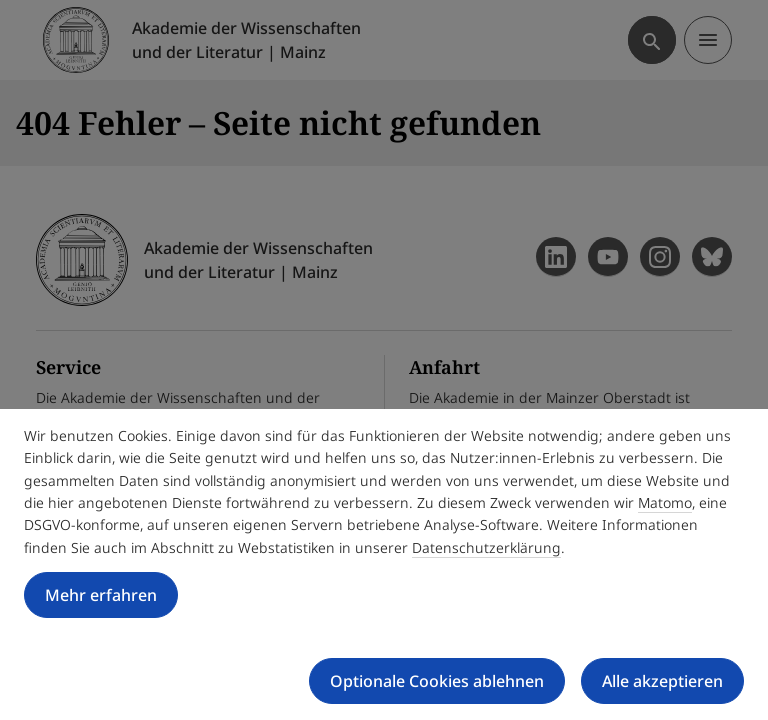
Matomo (665, 502)
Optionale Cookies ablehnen (437, 681)
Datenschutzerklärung (486, 547)
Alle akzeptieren (662, 681)
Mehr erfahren (101, 595)
